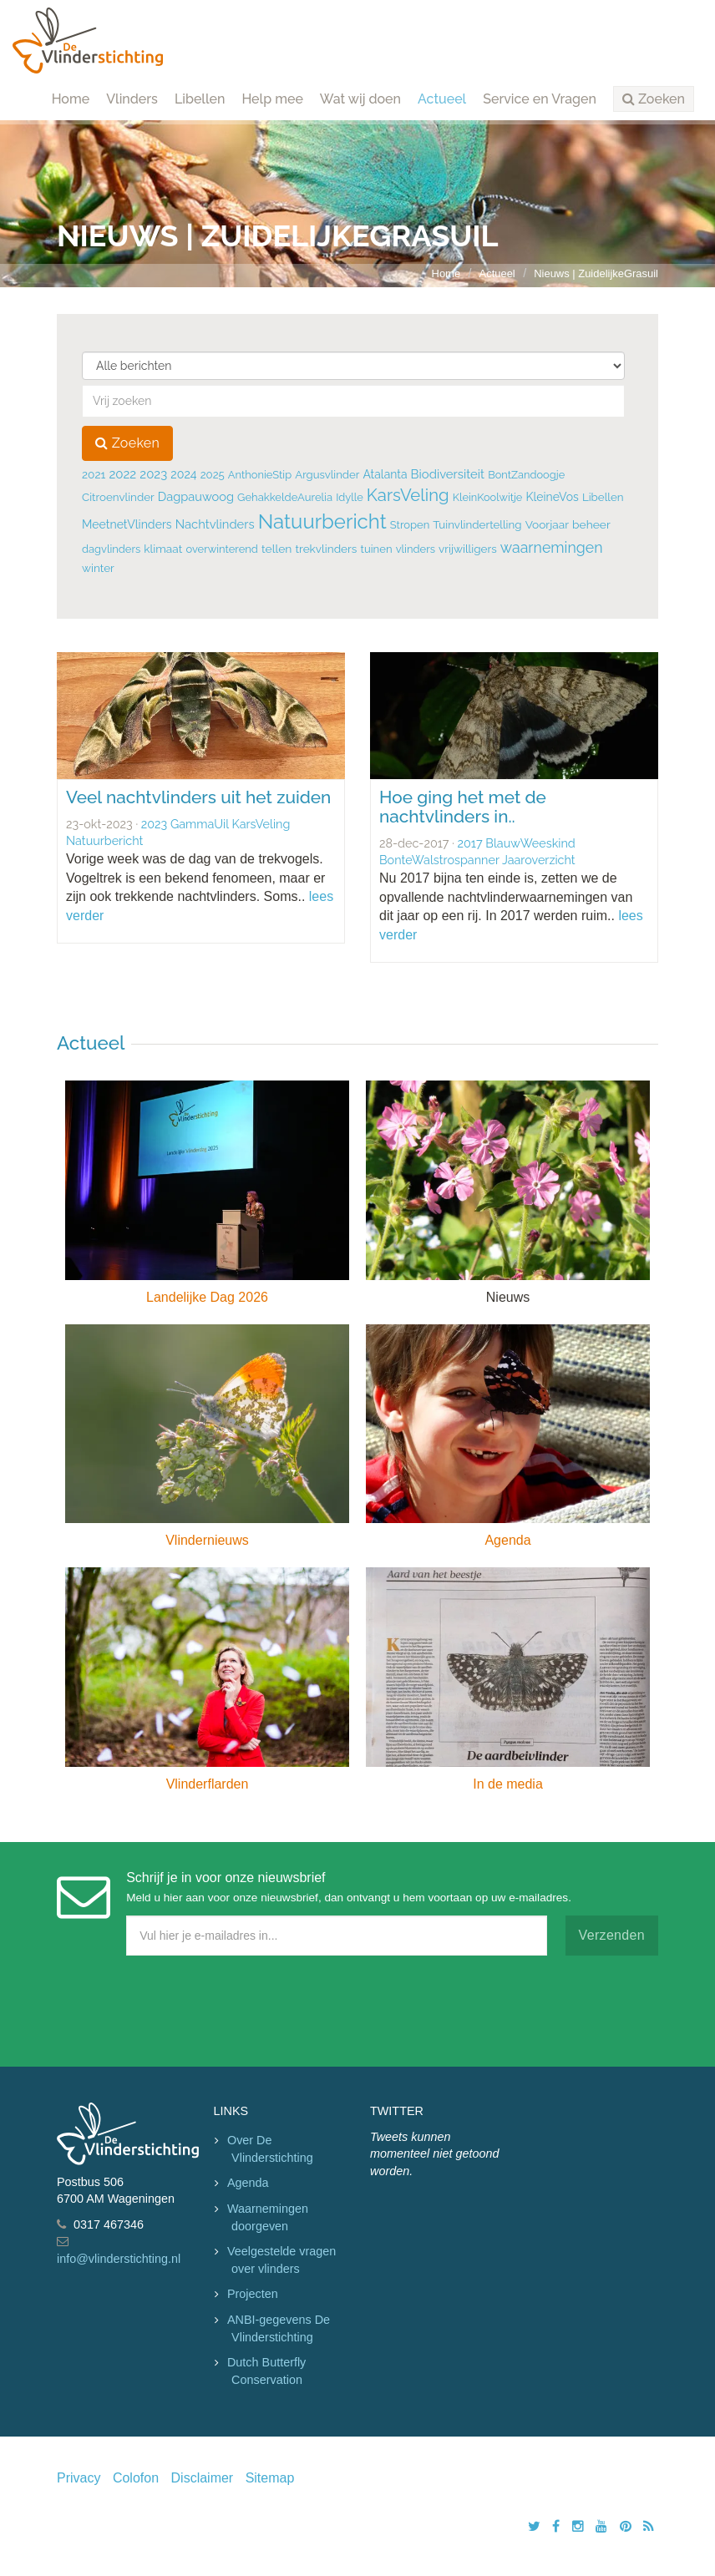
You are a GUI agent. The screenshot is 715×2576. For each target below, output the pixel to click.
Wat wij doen (360, 99)
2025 (212, 474)
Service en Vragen (539, 99)
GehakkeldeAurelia (284, 497)
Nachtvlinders (215, 524)
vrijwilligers (468, 548)
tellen (276, 548)
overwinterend (221, 549)
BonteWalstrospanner (439, 860)
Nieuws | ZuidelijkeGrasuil (596, 273)
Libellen (200, 99)
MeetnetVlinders (127, 524)
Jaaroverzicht (539, 860)
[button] (653, 99)
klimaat (163, 548)
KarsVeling (408, 495)
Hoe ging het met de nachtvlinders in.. (462, 807)
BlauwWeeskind (530, 843)
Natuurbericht (322, 521)
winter (98, 567)
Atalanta (385, 474)
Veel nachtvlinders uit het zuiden (198, 797)
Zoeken (127, 443)
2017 (470, 843)
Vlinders (132, 99)
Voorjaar (547, 524)
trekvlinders (327, 548)
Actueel (442, 99)
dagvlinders (111, 549)
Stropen (409, 525)
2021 (93, 474)
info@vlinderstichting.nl (118, 2258)
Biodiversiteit (447, 474)
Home (71, 99)
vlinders (415, 549)
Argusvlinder (327, 474)
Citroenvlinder (118, 497)
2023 (153, 474)
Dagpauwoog (196, 496)
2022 (122, 474)
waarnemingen (551, 547)
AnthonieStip (260, 474)
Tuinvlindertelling (477, 524)
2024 (183, 474)
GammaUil (199, 824)
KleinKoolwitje (488, 497)
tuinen (377, 549)
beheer (591, 524)
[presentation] (184, 2007)
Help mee (271, 99)
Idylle (349, 497)
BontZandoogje (526, 474)
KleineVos (551, 497)
